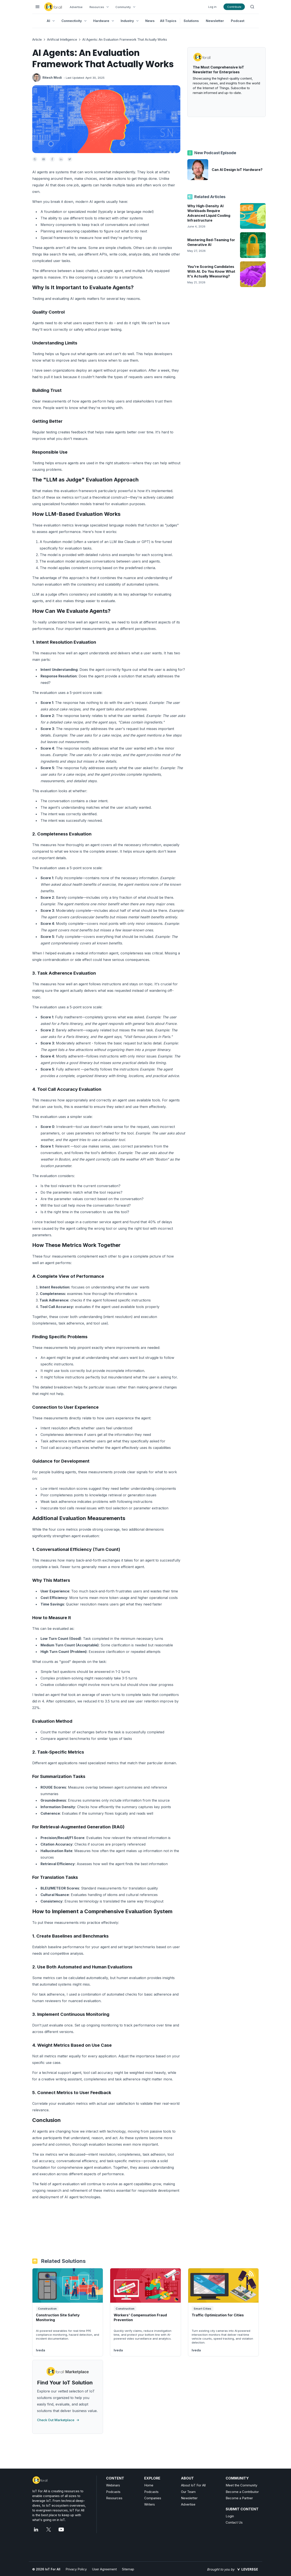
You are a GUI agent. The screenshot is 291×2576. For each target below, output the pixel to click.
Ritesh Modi (52, 77)
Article (37, 39)
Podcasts (113, 2492)
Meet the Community (241, 2485)
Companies (152, 2498)
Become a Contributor (242, 2492)
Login (230, 2516)
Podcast (237, 21)
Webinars (113, 2485)
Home (148, 2485)
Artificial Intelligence (62, 39)
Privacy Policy (76, 2569)
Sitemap (128, 2569)
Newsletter (215, 21)
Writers (149, 2504)
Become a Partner (239, 2498)
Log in (212, 6)
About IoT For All (193, 2485)
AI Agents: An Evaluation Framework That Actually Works (124, 39)
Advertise (76, 7)
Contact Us (234, 2522)
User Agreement (104, 2569)
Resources (114, 2498)
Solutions (191, 21)
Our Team (188, 2492)
